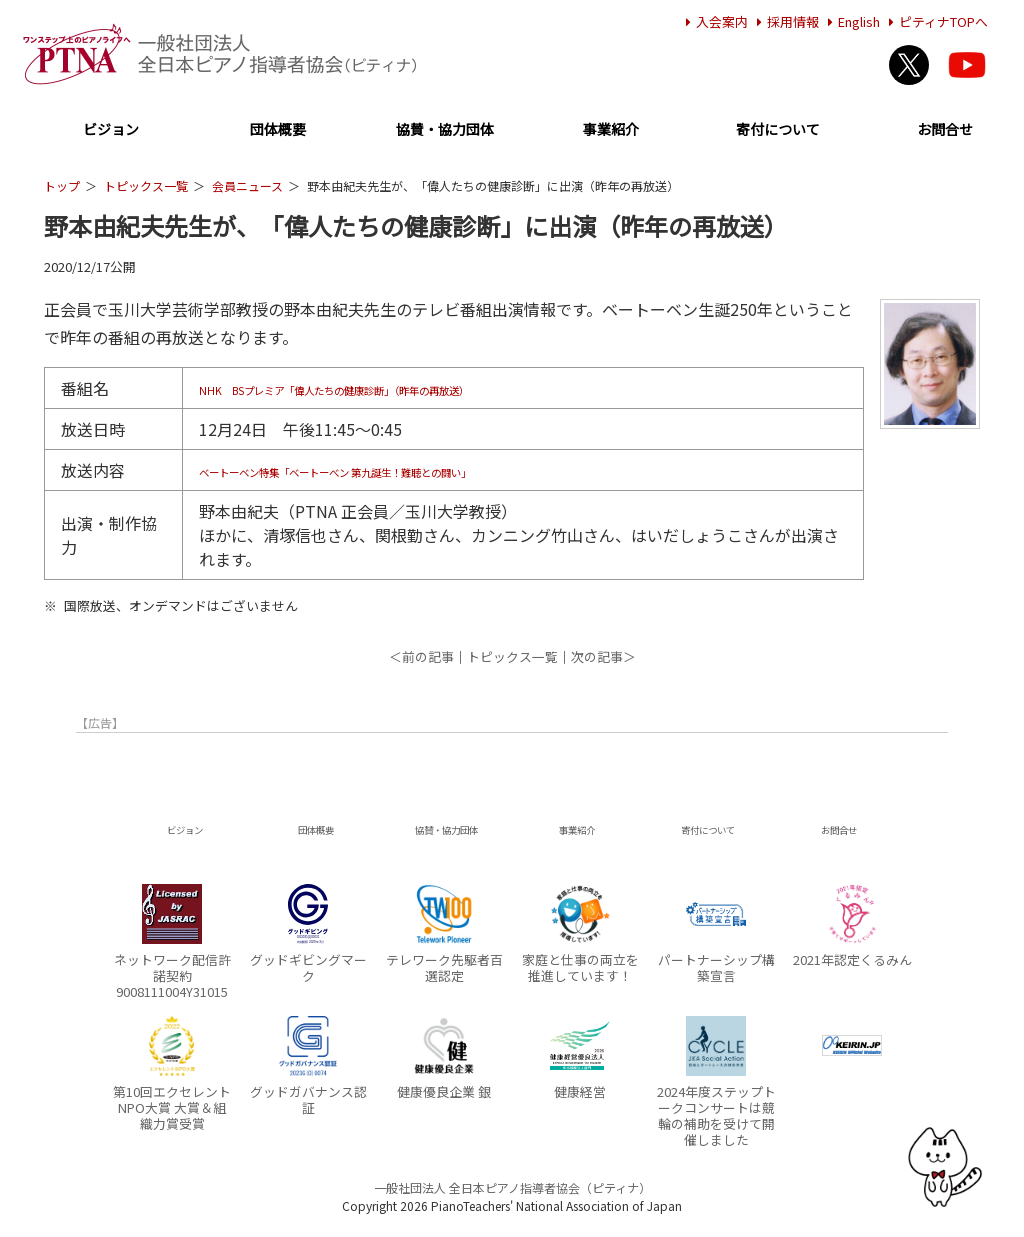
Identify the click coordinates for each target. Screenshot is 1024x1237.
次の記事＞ (603, 656)
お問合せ (945, 130)
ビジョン (111, 130)
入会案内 (714, 21)
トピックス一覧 (146, 185)
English (851, 21)
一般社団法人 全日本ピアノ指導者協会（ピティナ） (512, 1187)
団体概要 (278, 130)
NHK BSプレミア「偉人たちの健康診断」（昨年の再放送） (414, 388)
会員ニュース (247, 185)
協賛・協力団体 (445, 130)
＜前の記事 (421, 656)
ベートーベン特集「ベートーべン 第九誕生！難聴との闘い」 (417, 470)
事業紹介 (611, 130)
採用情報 (785, 21)
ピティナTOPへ (935, 21)
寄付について (778, 130)
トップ (62, 185)
